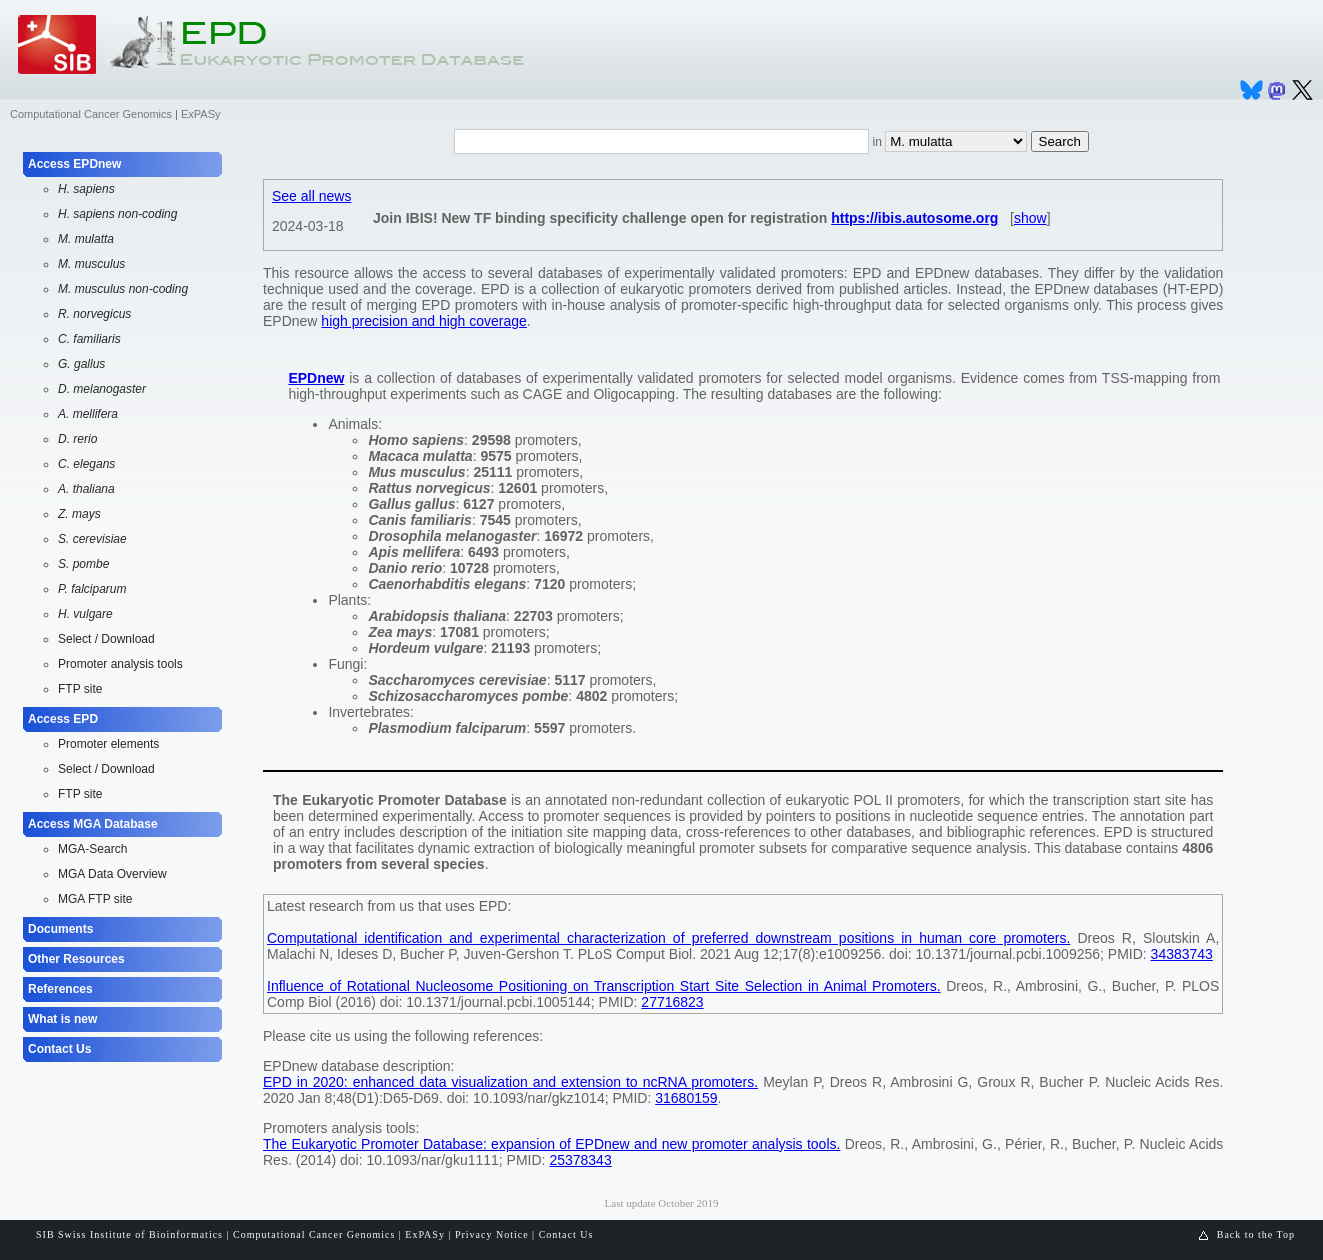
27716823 (672, 1002)
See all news (311, 196)
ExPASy (201, 114)
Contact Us (59, 1049)
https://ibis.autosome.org (914, 218)
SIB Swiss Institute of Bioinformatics (129, 1234)
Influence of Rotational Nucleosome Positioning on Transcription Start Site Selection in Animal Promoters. (604, 986)
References (60, 989)
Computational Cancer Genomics (91, 114)
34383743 (1182, 954)
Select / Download (106, 639)
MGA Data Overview (112, 874)
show (1030, 218)
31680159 (686, 1098)
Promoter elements (108, 744)
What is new (62, 1019)
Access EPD (63, 719)
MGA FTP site (95, 899)
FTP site (80, 689)
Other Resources (76, 959)
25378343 (580, 1160)
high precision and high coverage (423, 321)
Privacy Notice (492, 1234)
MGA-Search (92, 849)
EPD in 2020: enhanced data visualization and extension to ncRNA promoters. (510, 1082)
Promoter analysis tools (120, 664)
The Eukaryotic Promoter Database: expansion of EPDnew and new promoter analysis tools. (551, 1144)
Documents (60, 929)
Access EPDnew (74, 164)
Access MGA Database (93, 824)
